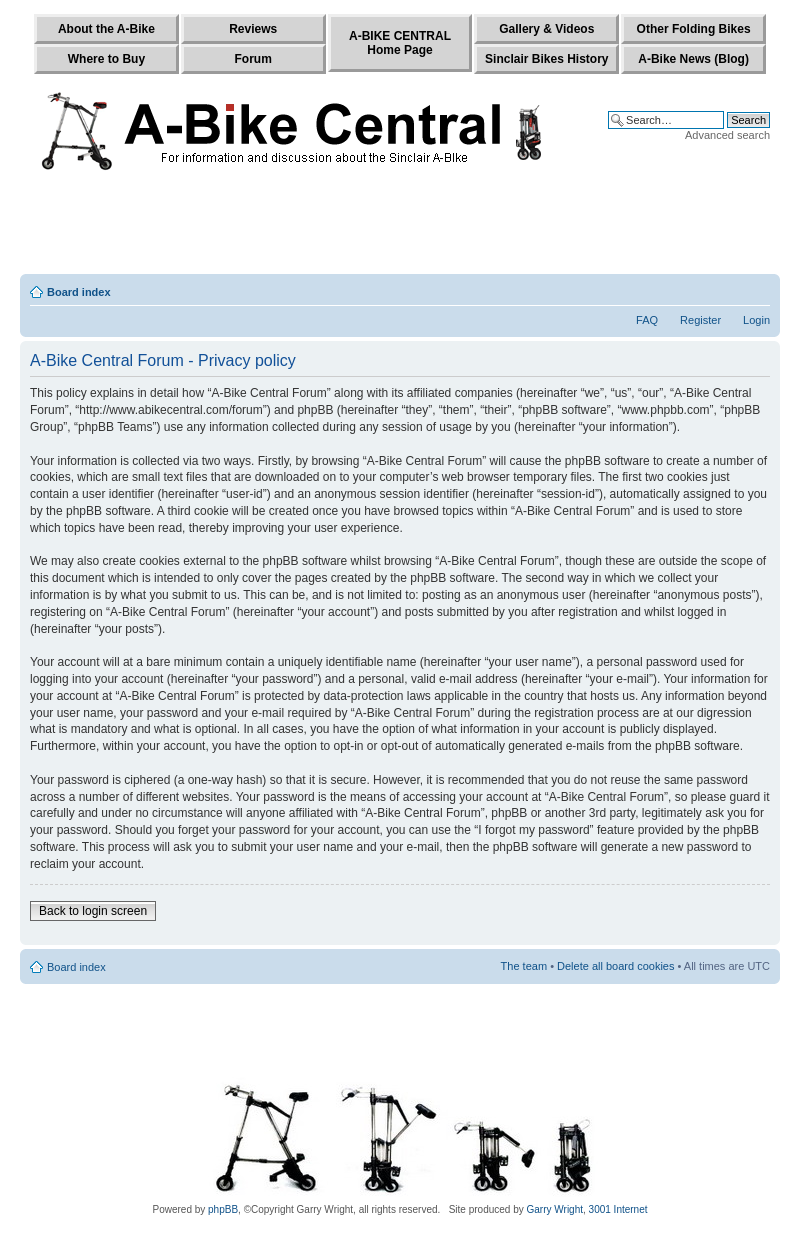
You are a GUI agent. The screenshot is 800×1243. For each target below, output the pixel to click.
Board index (79, 292)
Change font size (755, 288)
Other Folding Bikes (694, 29)
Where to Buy (106, 59)
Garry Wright (555, 1209)
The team (524, 966)
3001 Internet (618, 1209)
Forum (253, 59)
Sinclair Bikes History (546, 59)
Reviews (253, 29)
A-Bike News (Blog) (693, 59)
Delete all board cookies (615, 966)
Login (756, 320)
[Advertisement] (400, 227)
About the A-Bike (106, 29)
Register (700, 320)
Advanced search (727, 135)
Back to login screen (93, 911)
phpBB (223, 1209)
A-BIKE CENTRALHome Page (400, 43)
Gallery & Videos (546, 29)
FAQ (647, 320)
